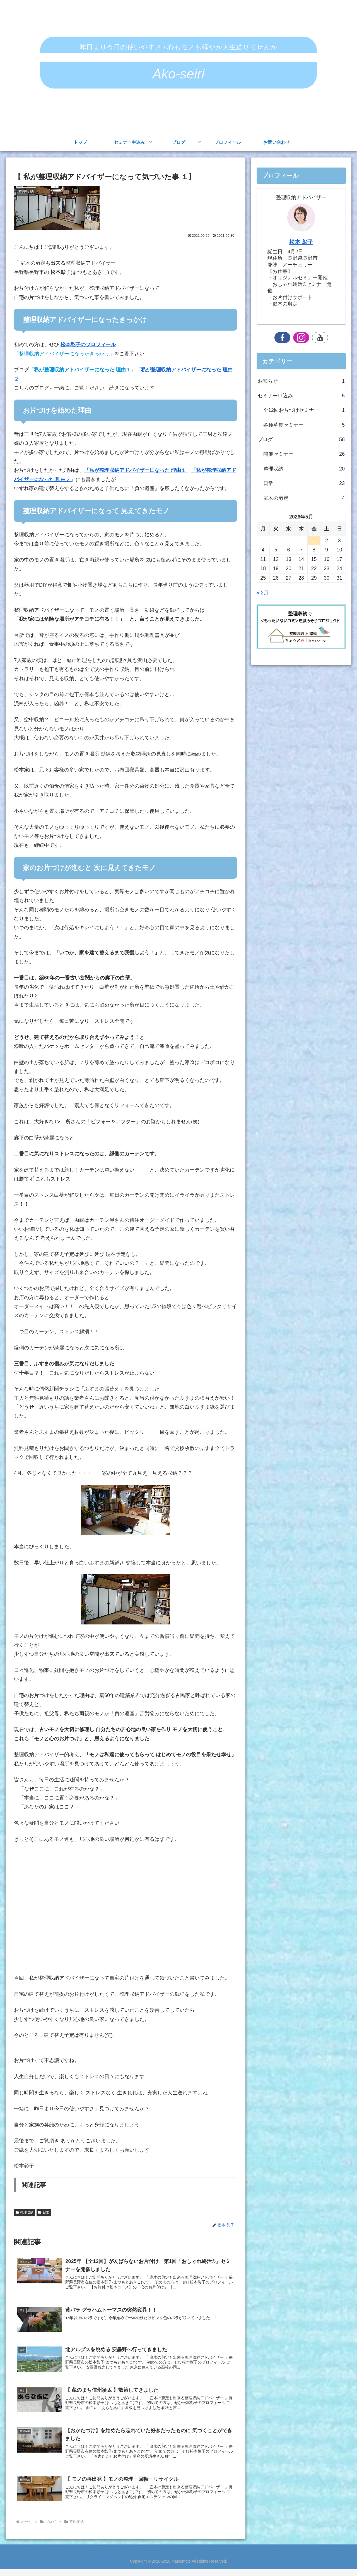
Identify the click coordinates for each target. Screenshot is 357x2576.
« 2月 (263, 593)
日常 (43, 2212)
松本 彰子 (301, 242)
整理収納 (24, 2212)
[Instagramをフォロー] (301, 337)
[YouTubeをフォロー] (320, 337)
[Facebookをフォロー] (282, 337)
